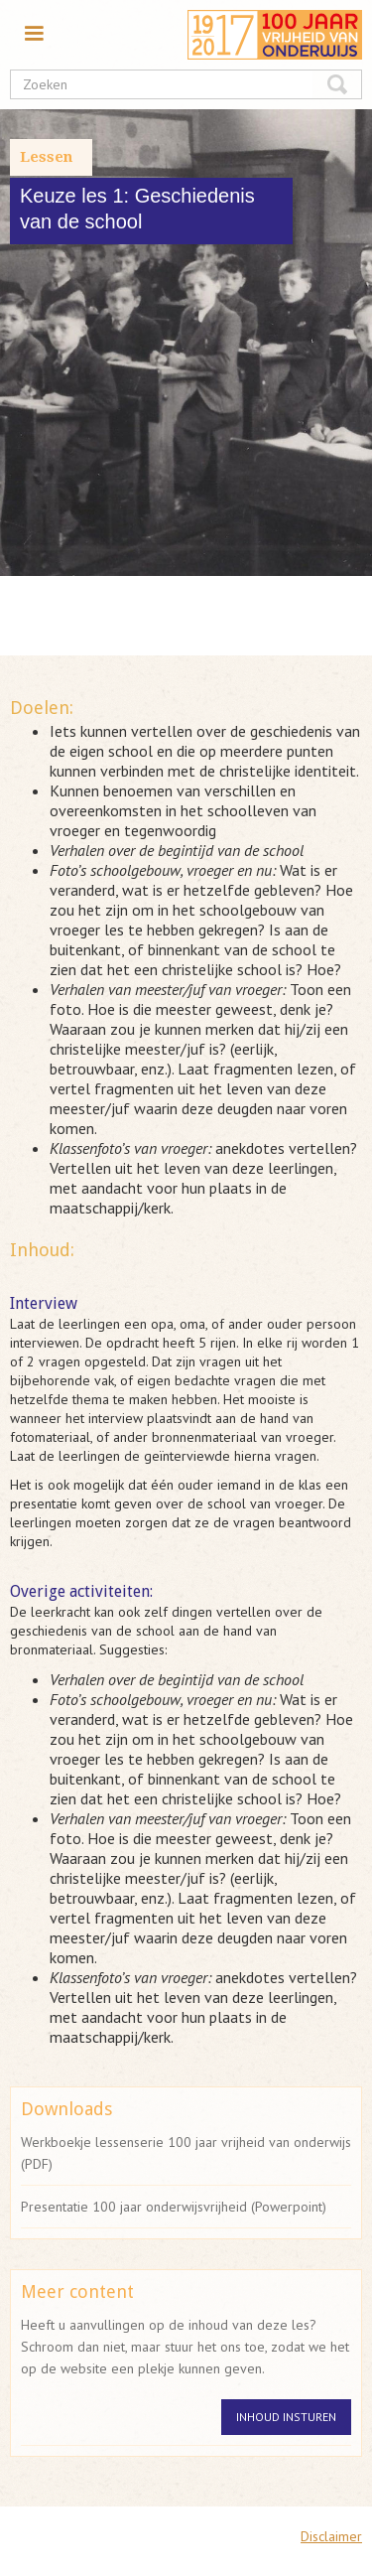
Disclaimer (331, 2536)
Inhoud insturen (286, 2416)
